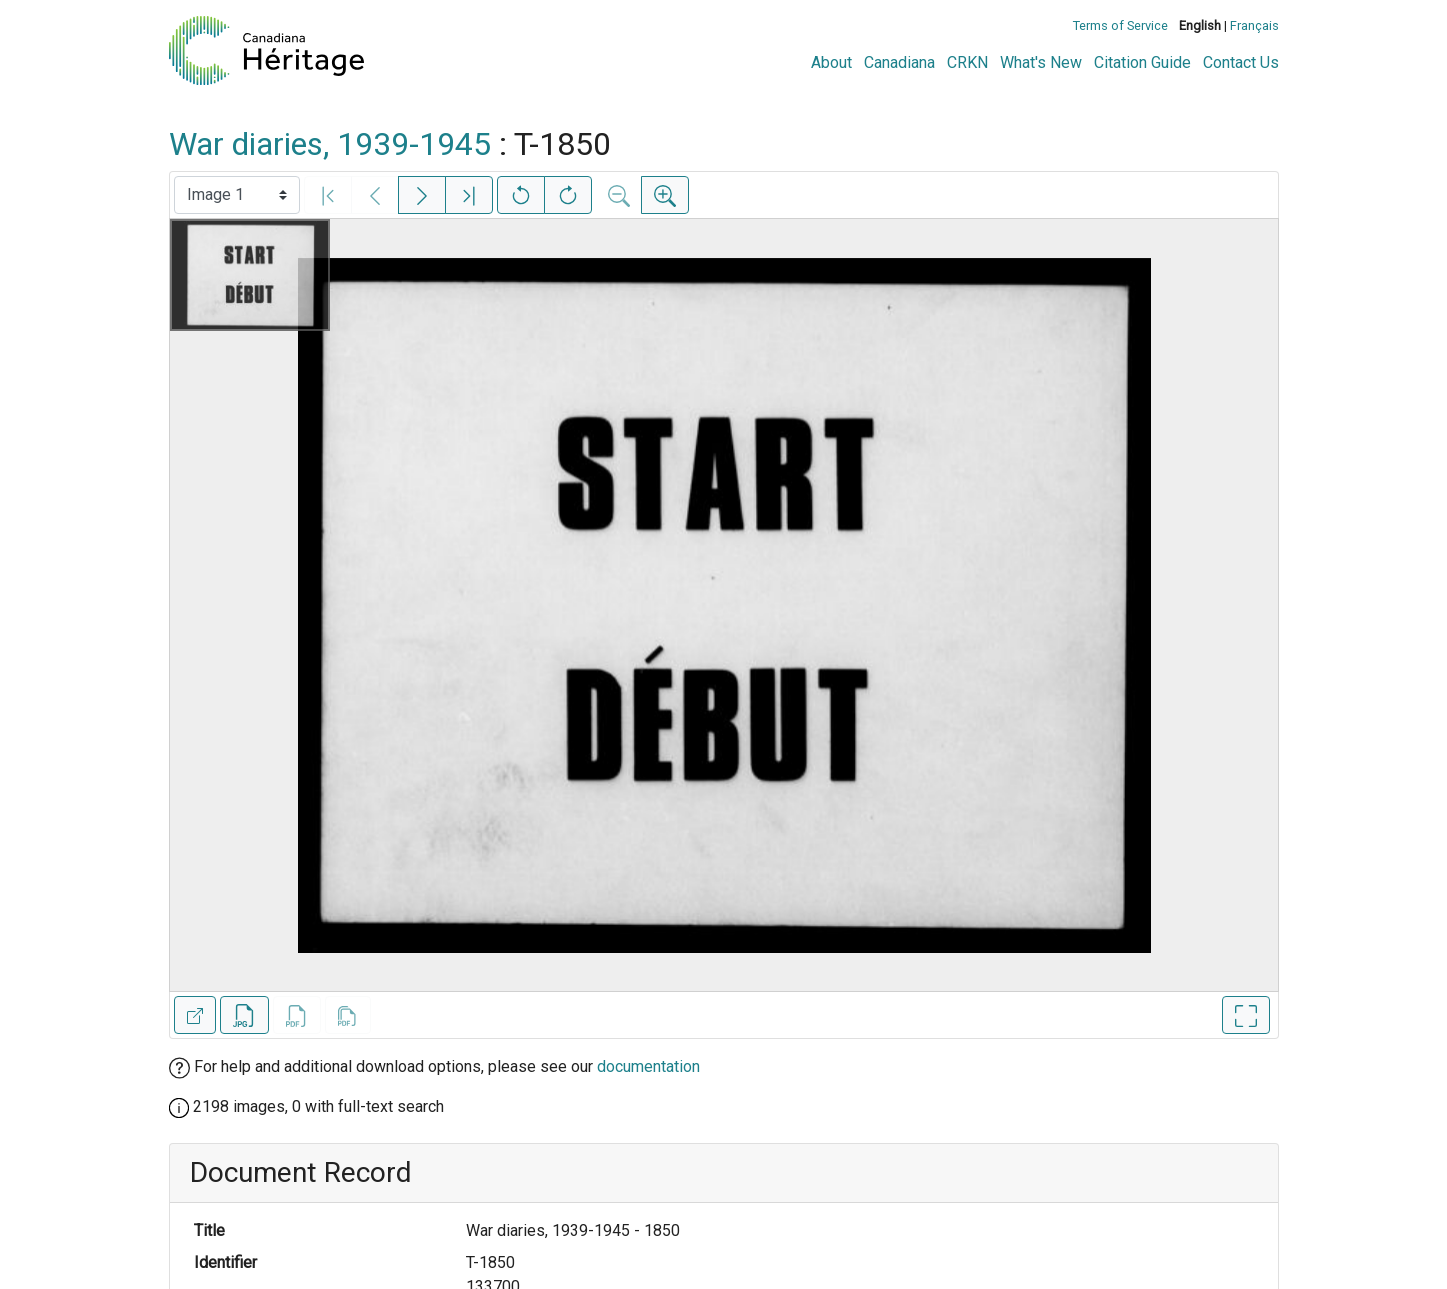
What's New (1041, 62)
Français (1254, 25)
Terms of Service (1120, 25)
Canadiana (899, 62)
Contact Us (1241, 62)
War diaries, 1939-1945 (330, 144)
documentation (648, 1066)
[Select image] (237, 195)
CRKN (967, 62)
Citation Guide (1142, 62)
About (831, 62)
